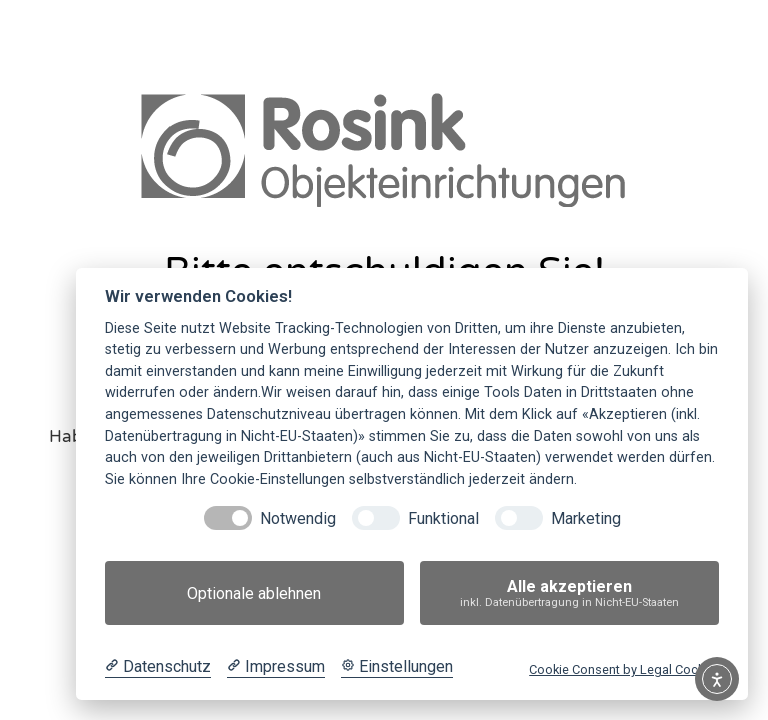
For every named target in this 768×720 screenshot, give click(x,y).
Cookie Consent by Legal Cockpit (624, 669)
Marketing (586, 518)
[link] (384, 148)
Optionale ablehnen (254, 593)
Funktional (443, 518)
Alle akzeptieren (569, 593)
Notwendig (298, 518)
